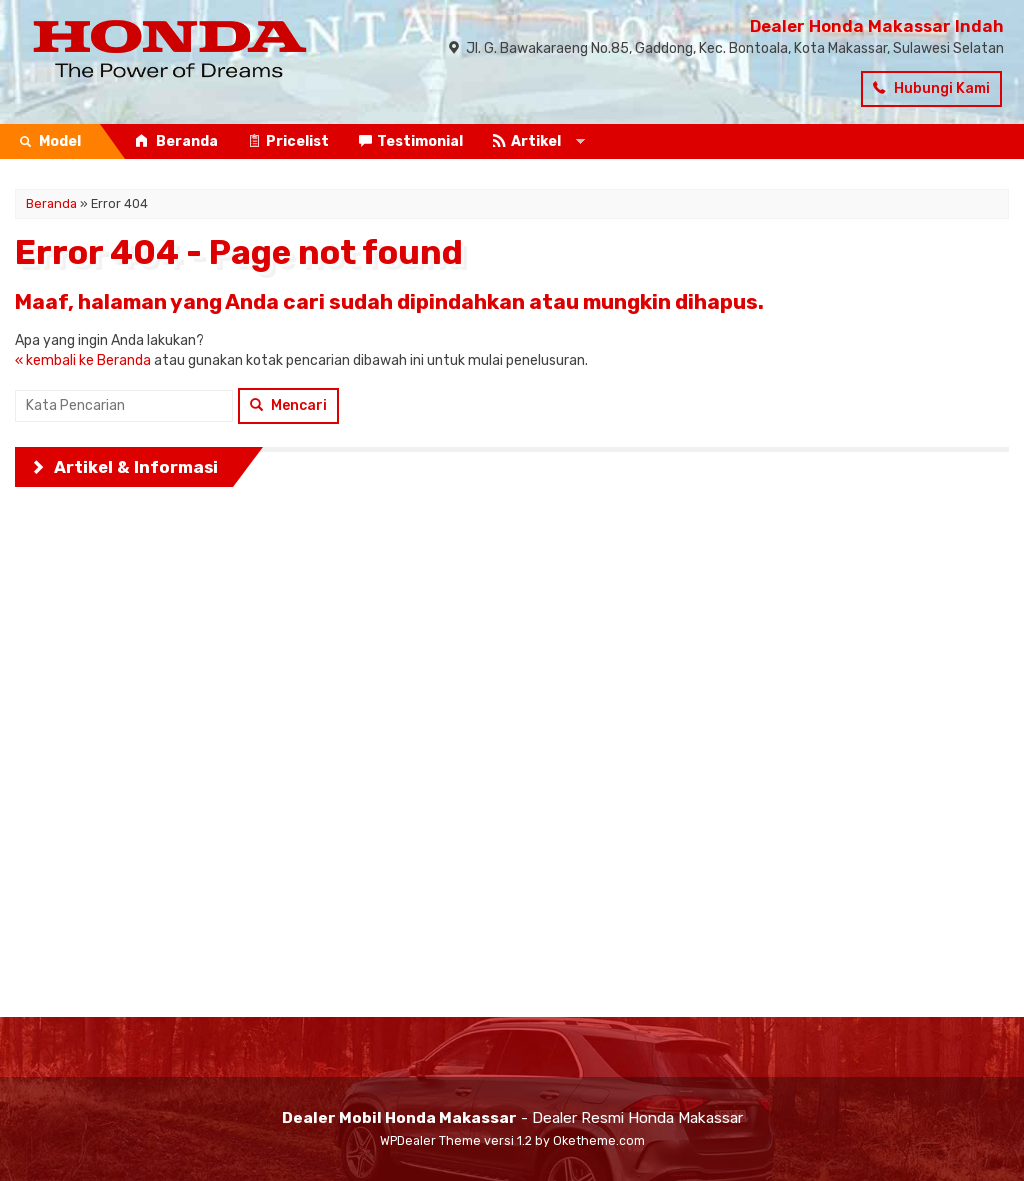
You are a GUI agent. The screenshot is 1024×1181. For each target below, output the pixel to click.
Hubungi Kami (931, 88)
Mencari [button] (288, 405)
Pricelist (288, 141)
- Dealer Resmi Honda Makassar (512, 1118)
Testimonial (411, 141)
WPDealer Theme (430, 1140)
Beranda (176, 141)
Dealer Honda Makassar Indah (877, 26)
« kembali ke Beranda (83, 360)
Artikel (527, 141)
